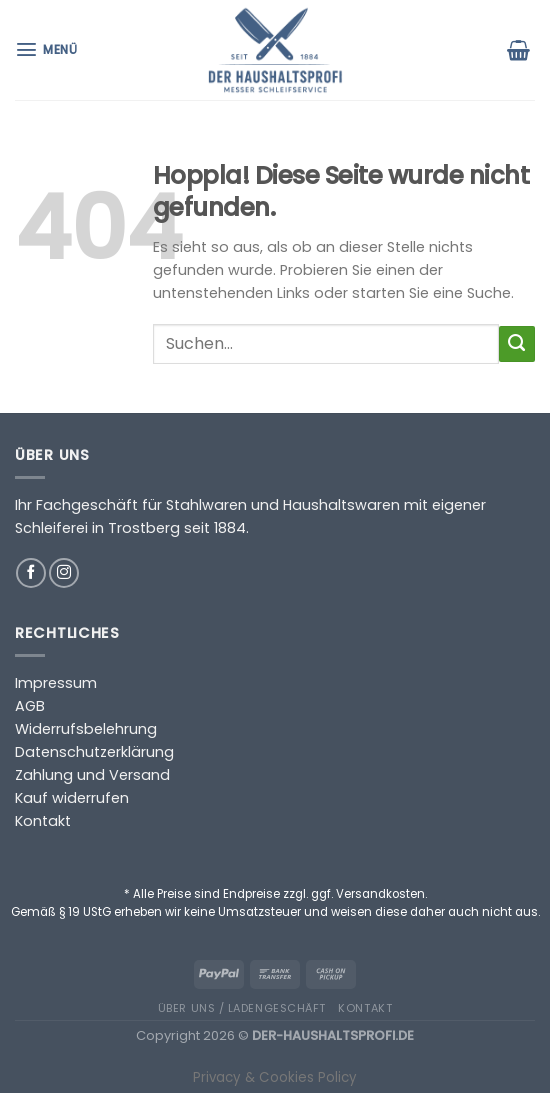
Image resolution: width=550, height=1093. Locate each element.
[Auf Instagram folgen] (64, 573)
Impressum (56, 683)
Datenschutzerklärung (94, 752)
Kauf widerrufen (72, 798)
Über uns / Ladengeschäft (242, 1008)
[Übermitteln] (517, 344)
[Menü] (48, 49)
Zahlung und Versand (92, 775)
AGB (30, 706)
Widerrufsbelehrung (86, 729)
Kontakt (43, 821)
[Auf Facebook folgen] (31, 573)
